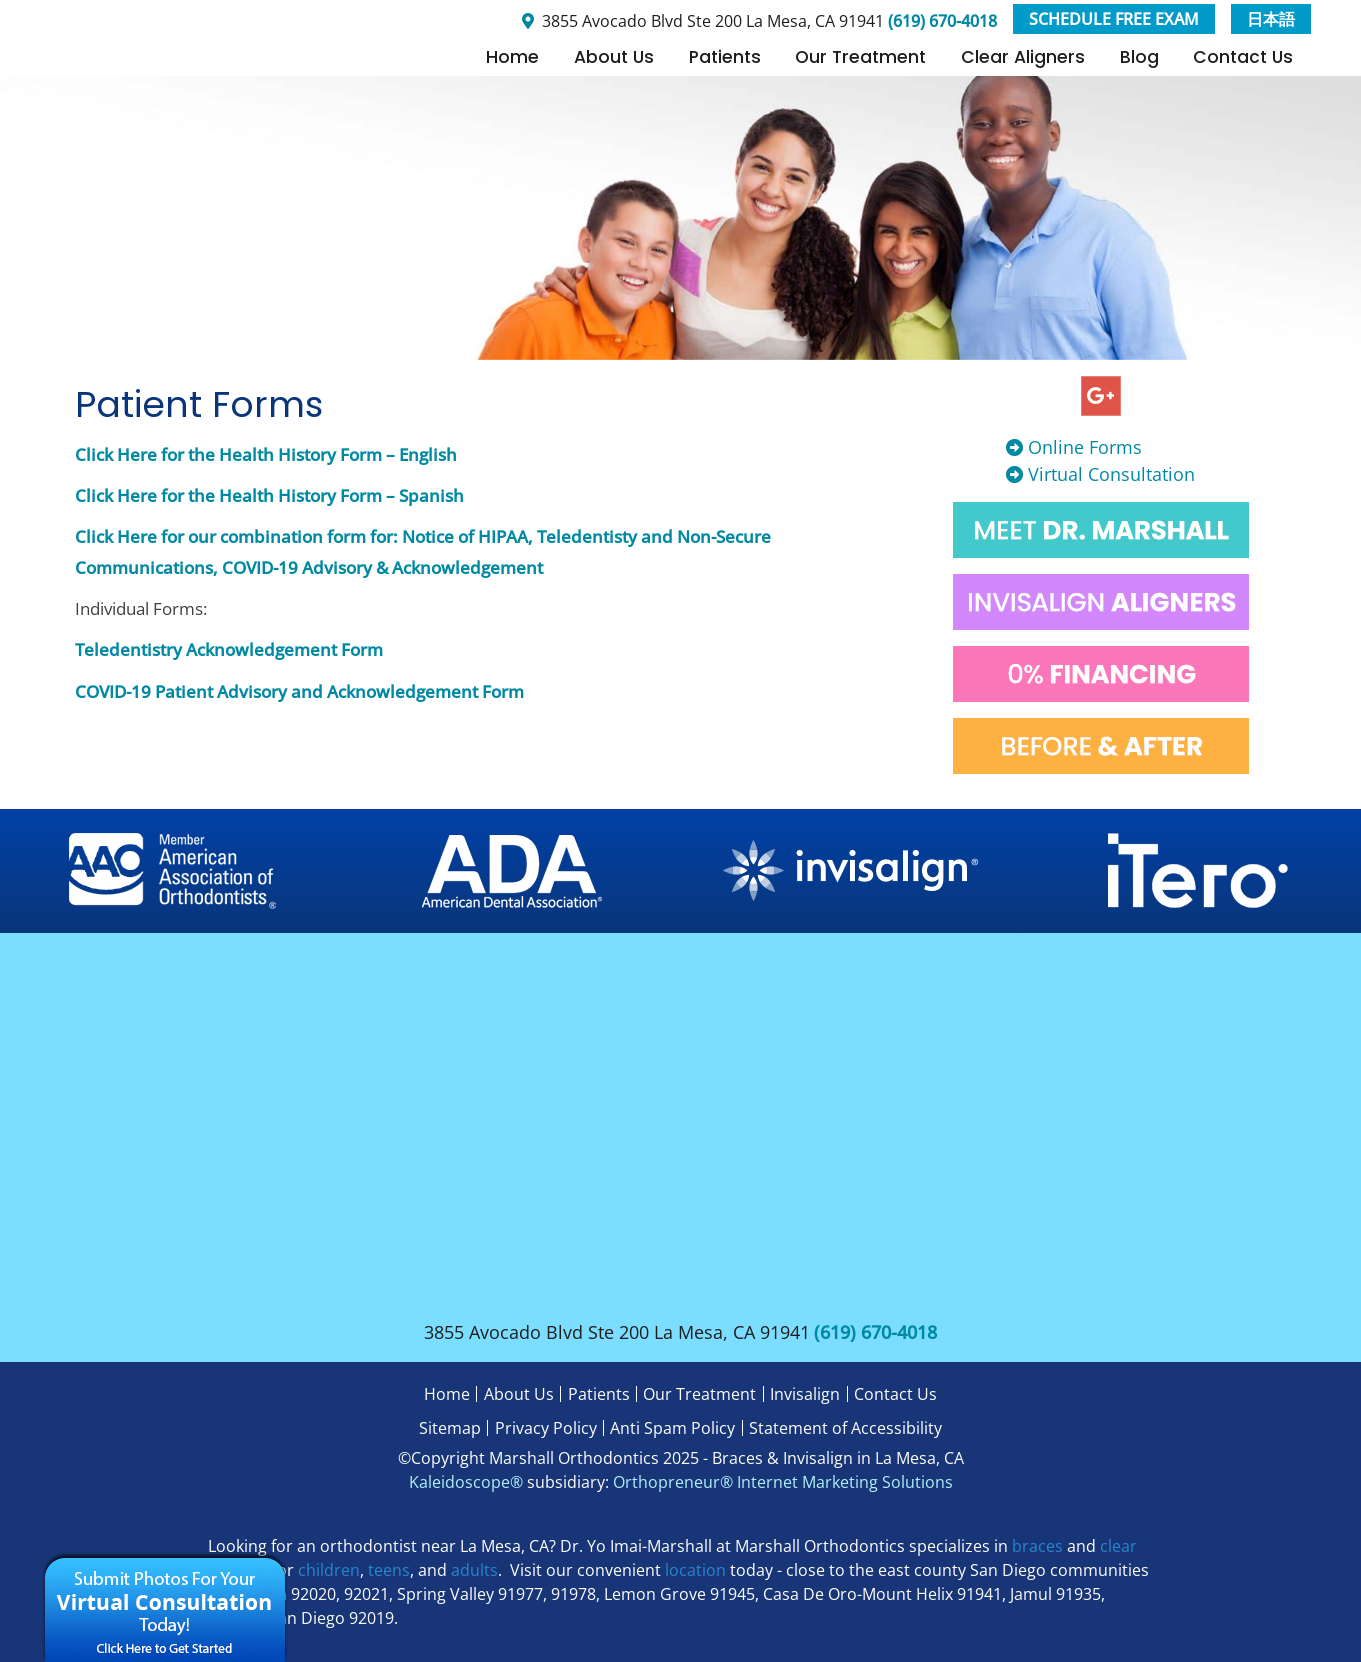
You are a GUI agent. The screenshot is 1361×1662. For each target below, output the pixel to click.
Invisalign (805, 1394)
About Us (614, 57)
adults (474, 1570)
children (329, 1570)
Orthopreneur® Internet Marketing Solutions (783, 1482)
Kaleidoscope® (466, 1482)
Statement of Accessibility (845, 1428)
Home (512, 57)
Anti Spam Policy (672, 1428)
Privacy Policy (546, 1428)
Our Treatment (860, 57)
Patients (725, 57)
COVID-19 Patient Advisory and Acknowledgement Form (299, 691)
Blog (1139, 57)
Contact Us (1243, 57)
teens (389, 1570)
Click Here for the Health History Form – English (266, 454)
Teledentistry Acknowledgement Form (229, 649)
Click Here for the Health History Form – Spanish (269, 495)
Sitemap (450, 1428)
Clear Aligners (1023, 57)
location (695, 1570)
